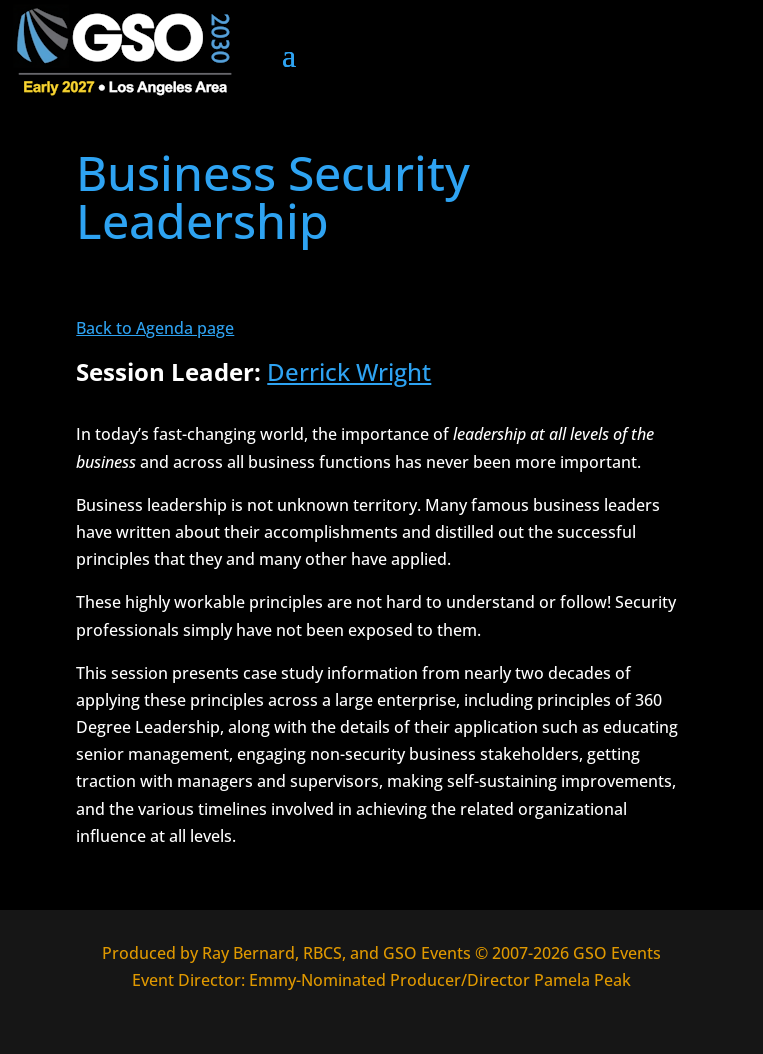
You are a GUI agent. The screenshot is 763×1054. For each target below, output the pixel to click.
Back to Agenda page (155, 328)
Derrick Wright (349, 371)
